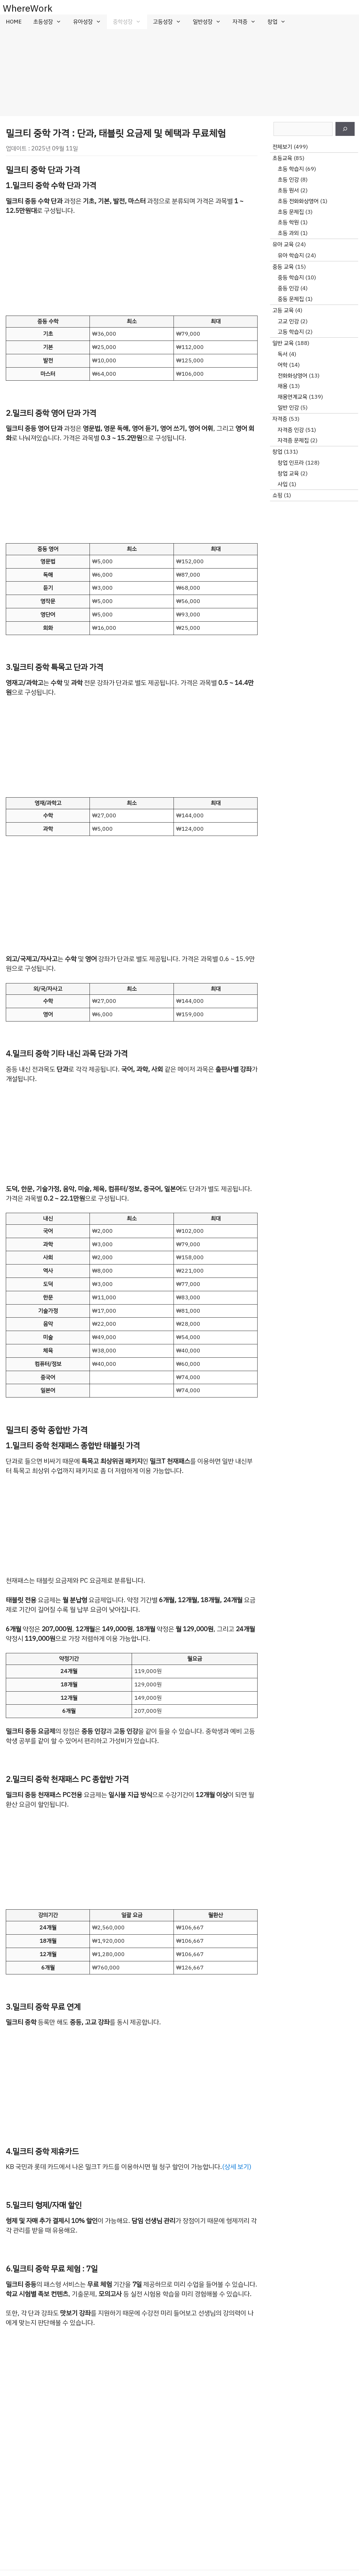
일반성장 (210, 22)
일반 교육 (283, 343)
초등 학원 (288, 222)
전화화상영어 (292, 375)
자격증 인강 (291, 430)
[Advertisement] (179, 72)
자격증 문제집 (293, 440)
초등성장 (50, 22)
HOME (14, 21)
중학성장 (130, 22)
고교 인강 (288, 321)
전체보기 (282, 147)
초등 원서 (288, 190)
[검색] (345, 129)
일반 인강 (288, 407)
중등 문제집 (291, 299)
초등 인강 (288, 179)
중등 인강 (288, 288)
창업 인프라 (291, 462)
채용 (282, 386)
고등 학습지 (291, 332)
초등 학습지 (291, 169)
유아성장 (90, 22)
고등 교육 (283, 310)
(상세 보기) (236, 2167)
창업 (279, 22)
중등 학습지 (291, 277)
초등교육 (282, 158)
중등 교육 (283, 266)
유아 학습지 (291, 255)
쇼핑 (277, 495)
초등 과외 (288, 233)
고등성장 (170, 22)
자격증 (247, 22)
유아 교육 (283, 244)
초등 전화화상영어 (298, 201)
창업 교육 (288, 473)
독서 (282, 354)
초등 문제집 (291, 212)
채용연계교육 (292, 397)
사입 (282, 484)
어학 (282, 365)
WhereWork (27, 8)
